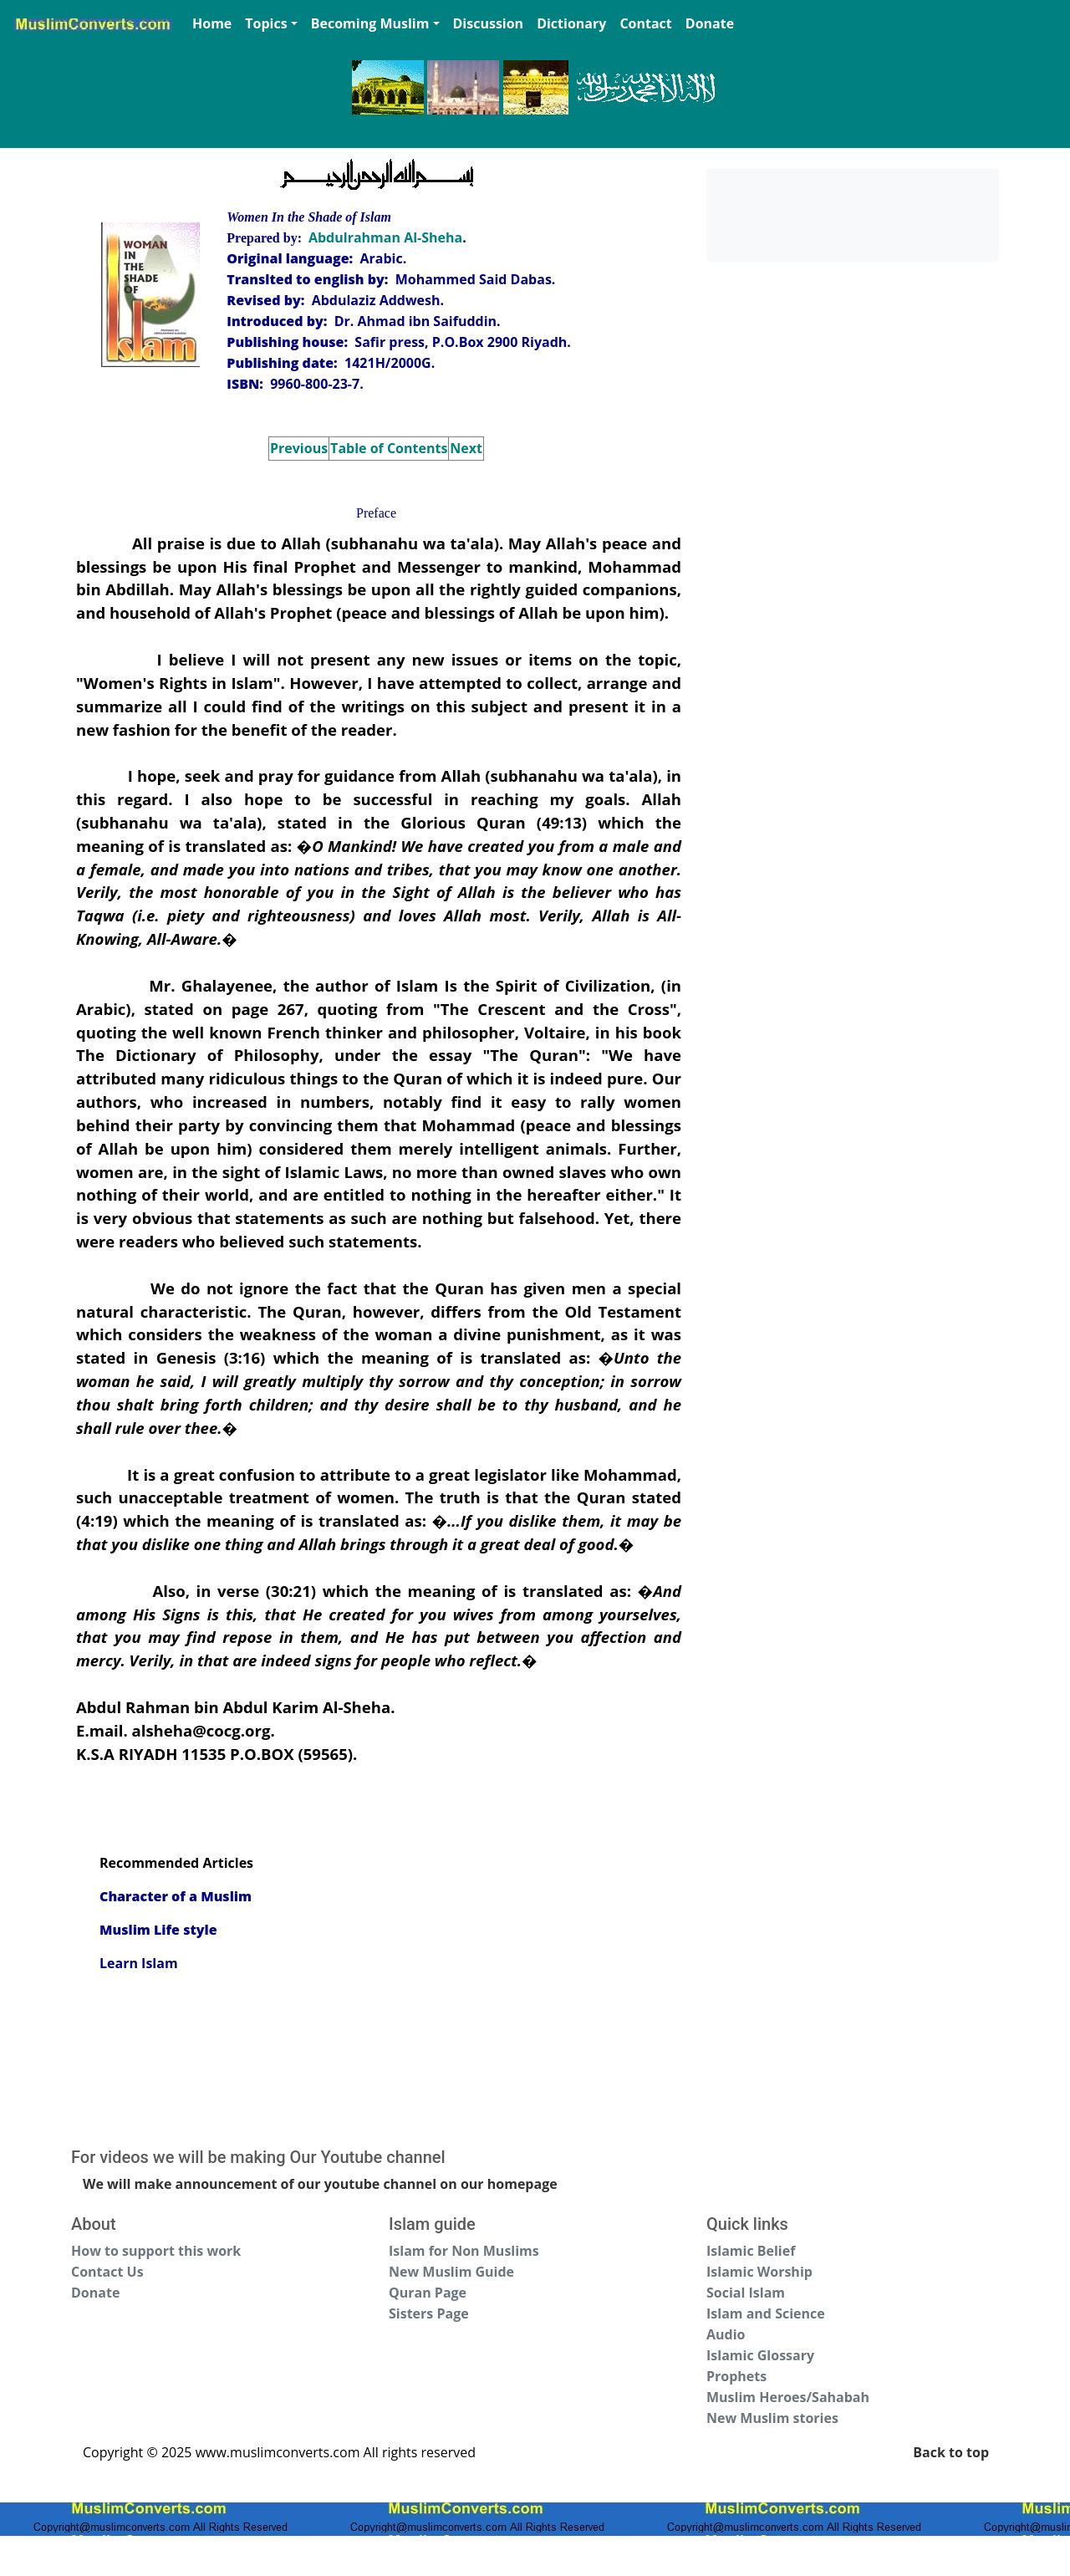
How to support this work (156, 2251)
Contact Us (107, 2271)
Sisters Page (429, 2313)
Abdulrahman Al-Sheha (385, 237)
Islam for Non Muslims (464, 2251)
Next (466, 448)
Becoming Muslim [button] (370, 23)
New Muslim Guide (451, 2271)
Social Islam (745, 2292)
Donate (709, 23)
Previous (299, 448)
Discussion (488, 23)
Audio (725, 2334)
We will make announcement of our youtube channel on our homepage (320, 2184)
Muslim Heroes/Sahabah (787, 2397)
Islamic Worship (759, 2271)
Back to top (951, 2452)
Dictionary (571, 23)
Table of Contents (388, 448)
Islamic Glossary (760, 2355)
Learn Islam (138, 1963)
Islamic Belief (750, 2251)
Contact (645, 23)
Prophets (736, 2376)
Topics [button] (266, 23)
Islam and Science (765, 2313)
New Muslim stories (772, 2418)
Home (212, 23)
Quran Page (427, 2292)
